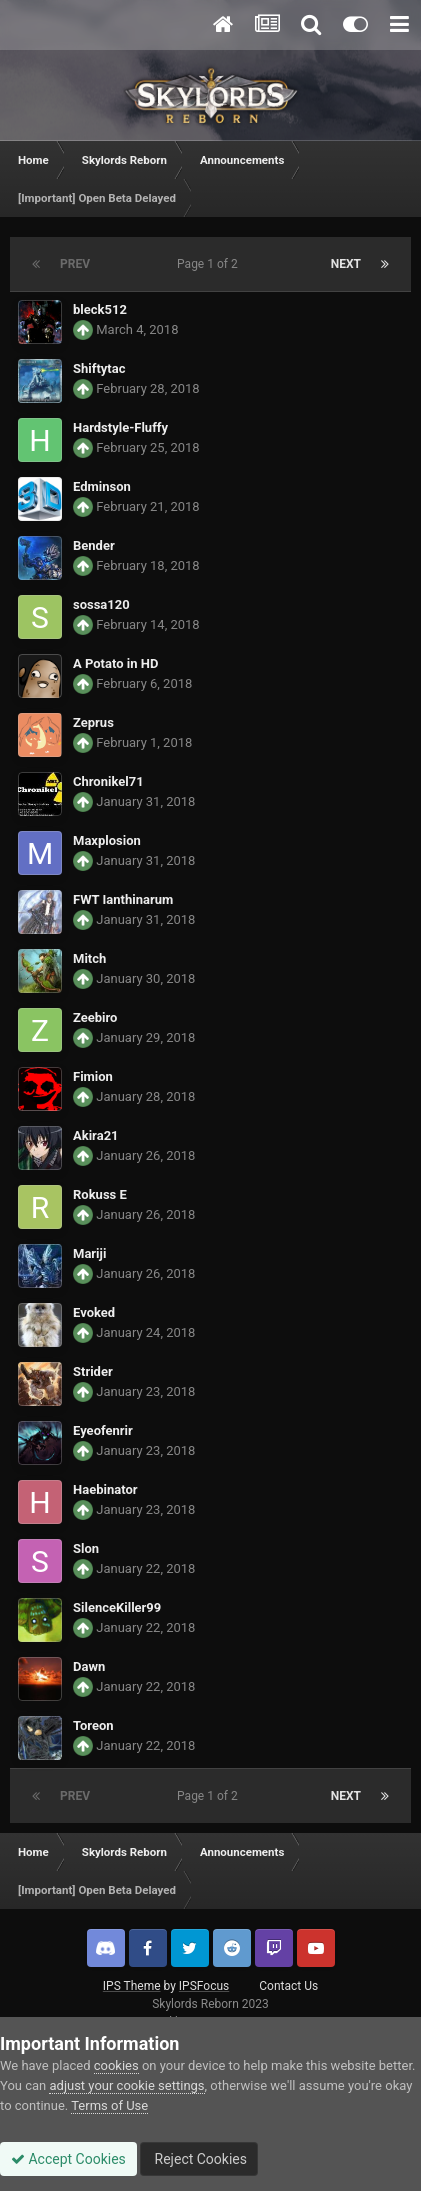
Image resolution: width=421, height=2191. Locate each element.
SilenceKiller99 (117, 1607)
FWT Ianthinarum (123, 899)
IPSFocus (204, 1986)
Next (346, 264)
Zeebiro (95, 1017)
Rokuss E (100, 1194)
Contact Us (288, 1986)
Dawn (89, 1666)
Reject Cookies (199, 2159)
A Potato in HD (115, 663)
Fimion (93, 1076)
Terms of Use (109, 2105)
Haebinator (105, 1489)
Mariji (89, 1253)
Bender (94, 545)
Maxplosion (107, 840)
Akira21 (96, 1135)
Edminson (102, 486)
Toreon (93, 1725)
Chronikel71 (108, 781)
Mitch (89, 958)
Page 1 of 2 (210, 264)
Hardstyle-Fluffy (120, 427)
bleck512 (100, 309)
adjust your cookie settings (126, 2085)
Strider (93, 1371)
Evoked (94, 1312)
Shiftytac (99, 368)
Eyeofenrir (103, 1430)
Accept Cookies (68, 2159)
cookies (116, 2065)
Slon (86, 1548)
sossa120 (101, 604)
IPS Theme (132, 1986)
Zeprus (93, 722)
